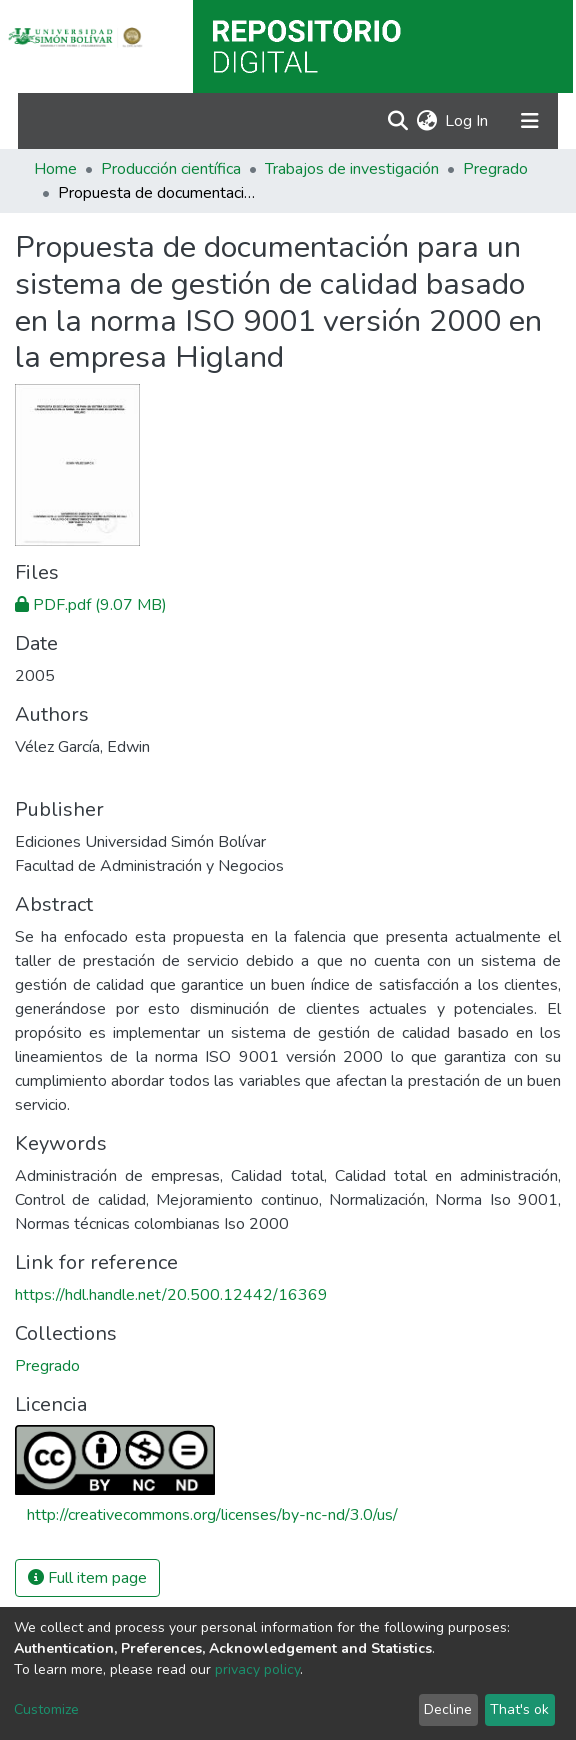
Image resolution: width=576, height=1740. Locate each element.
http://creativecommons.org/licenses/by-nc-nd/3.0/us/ (212, 1515)
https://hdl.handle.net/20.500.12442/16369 (171, 1295)
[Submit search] (397, 121)
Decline (448, 1709)
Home (55, 169)
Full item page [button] (87, 1578)
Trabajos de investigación (352, 169)
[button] (426, 121)
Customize (46, 1709)
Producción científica (171, 169)
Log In (467, 121)
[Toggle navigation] (530, 121)
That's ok (519, 1709)
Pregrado (495, 169)
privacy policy (257, 1669)
